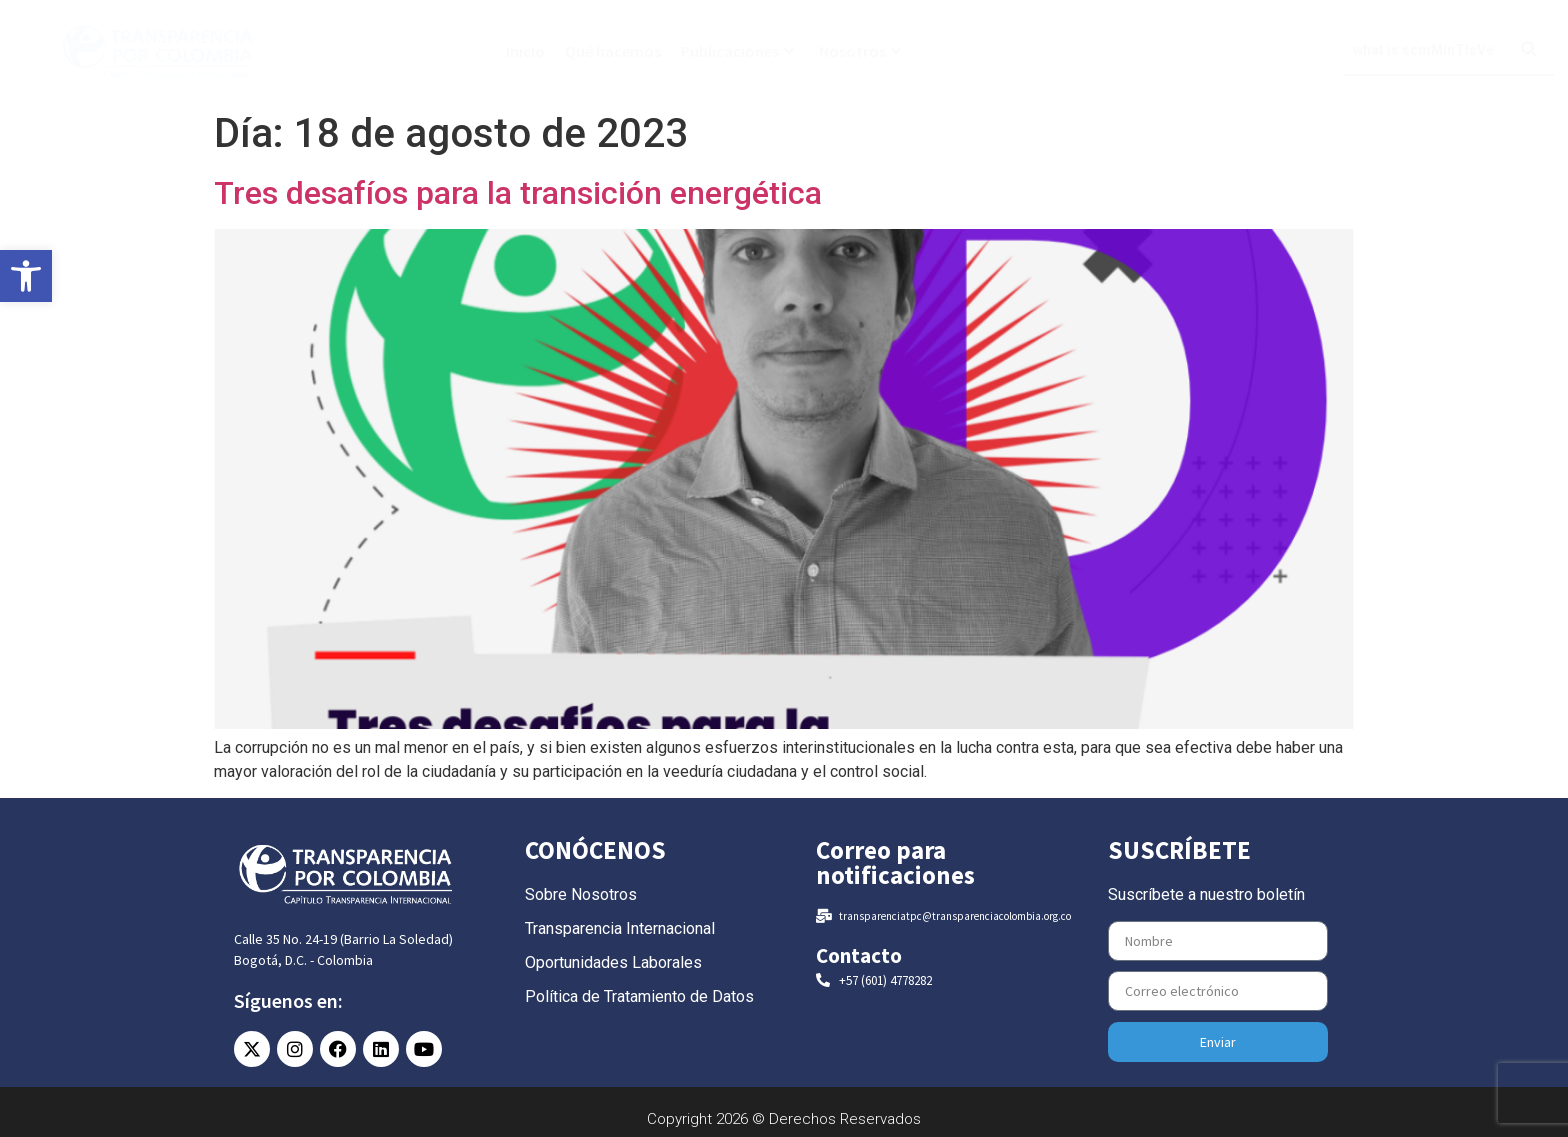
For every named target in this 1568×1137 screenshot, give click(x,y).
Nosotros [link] (860, 51)
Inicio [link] (525, 51)
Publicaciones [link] (737, 51)
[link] (26, 276)
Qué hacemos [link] (613, 51)
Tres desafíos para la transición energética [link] (518, 193)
